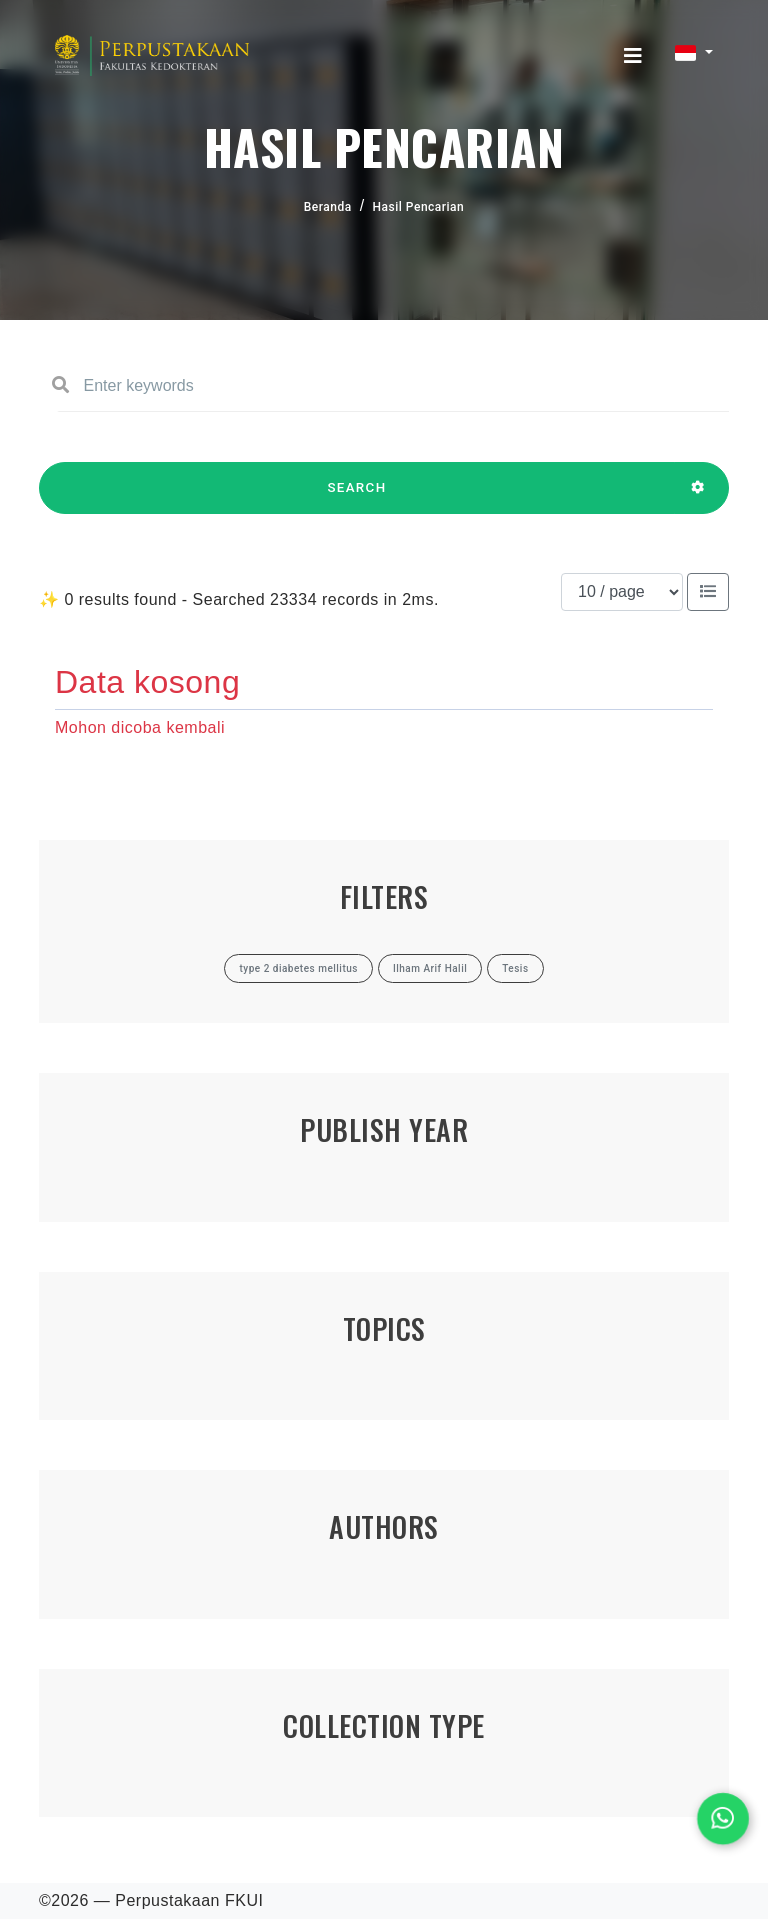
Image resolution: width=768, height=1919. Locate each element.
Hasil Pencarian (419, 207)
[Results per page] (622, 592)
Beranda (328, 207)
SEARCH (357, 497)
